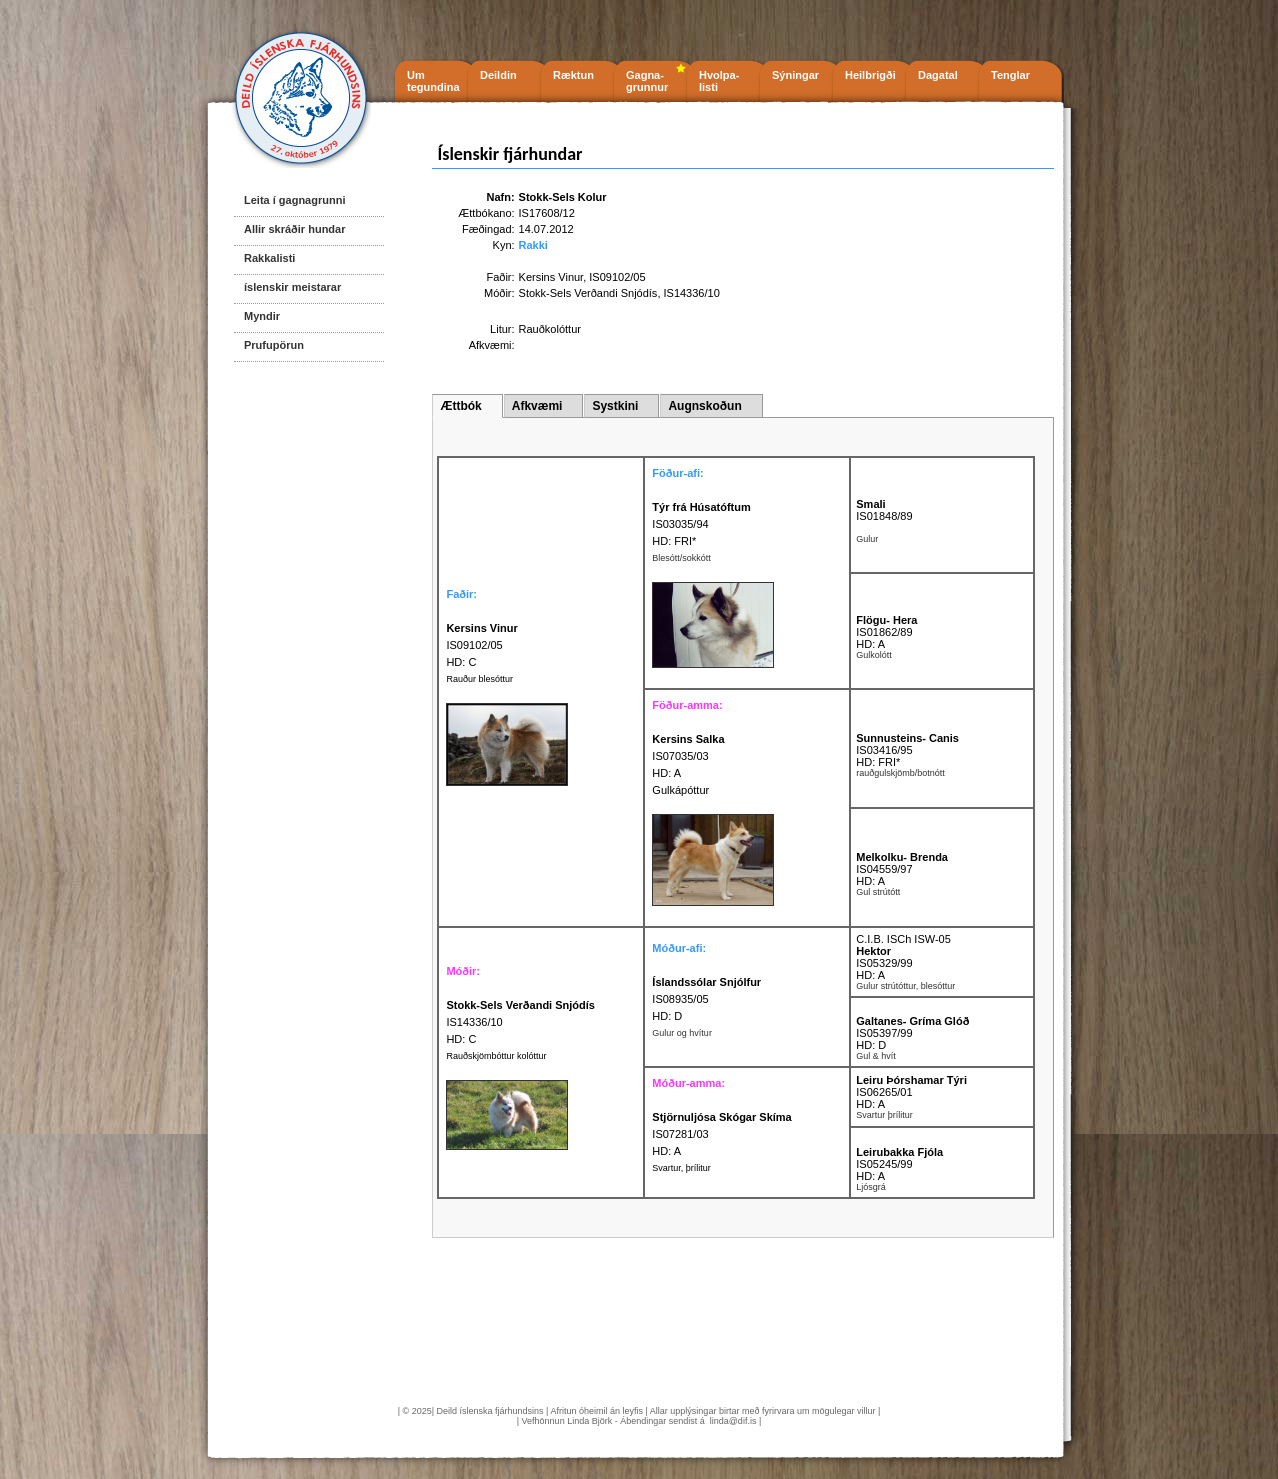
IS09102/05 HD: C (481, 645)
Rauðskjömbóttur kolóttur (496, 1056)
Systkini (615, 406)
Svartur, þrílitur (681, 1168)
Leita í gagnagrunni (294, 200)
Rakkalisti (269, 258)
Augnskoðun (704, 406)
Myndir (262, 316)
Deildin (498, 75)
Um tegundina (433, 81)
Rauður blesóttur (479, 679)
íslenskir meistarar (292, 287)
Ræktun (573, 75)
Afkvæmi (537, 406)
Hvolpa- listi (719, 81)
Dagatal (938, 75)
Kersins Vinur (551, 277)
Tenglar (1010, 75)
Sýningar (795, 75)
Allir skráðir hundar (294, 229)
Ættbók (460, 406)
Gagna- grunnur (647, 81)
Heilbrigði (870, 75)
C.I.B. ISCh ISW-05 (903, 939)
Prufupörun (274, 345)
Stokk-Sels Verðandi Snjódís (588, 293)
